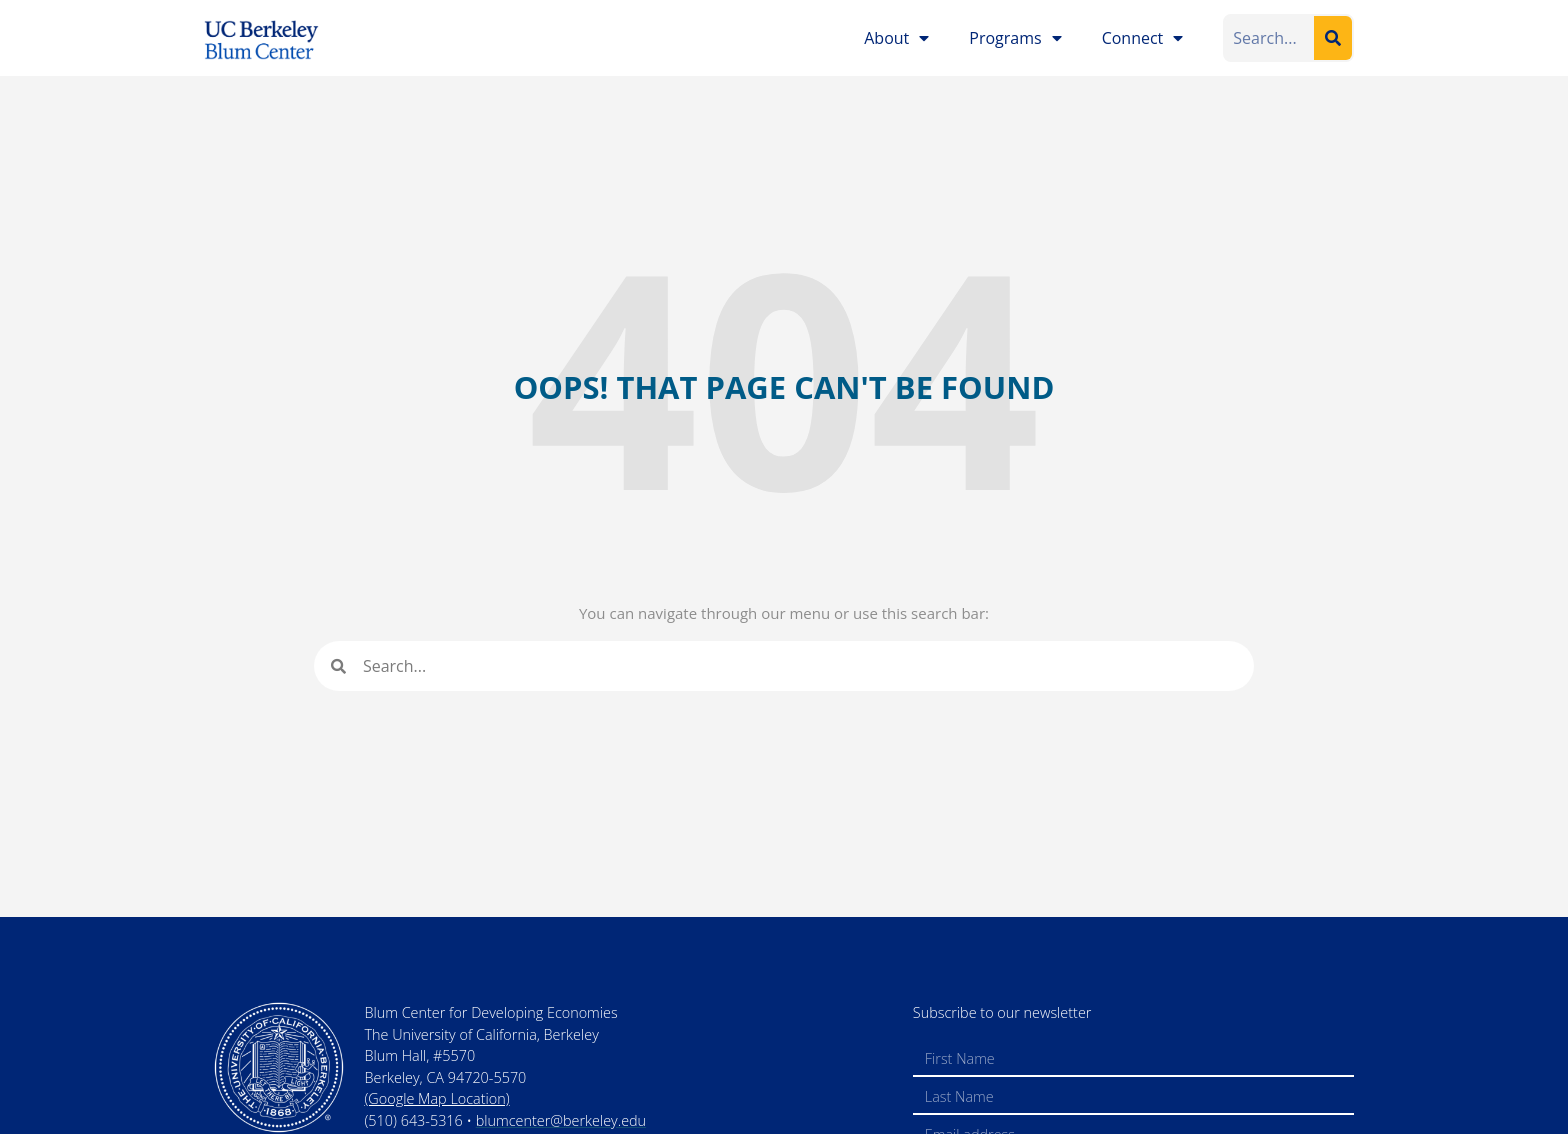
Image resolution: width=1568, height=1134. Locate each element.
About (896, 38)
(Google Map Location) (436, 1098)
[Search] (1333, 38)
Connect (1143, 38)
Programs (1015, 38)
